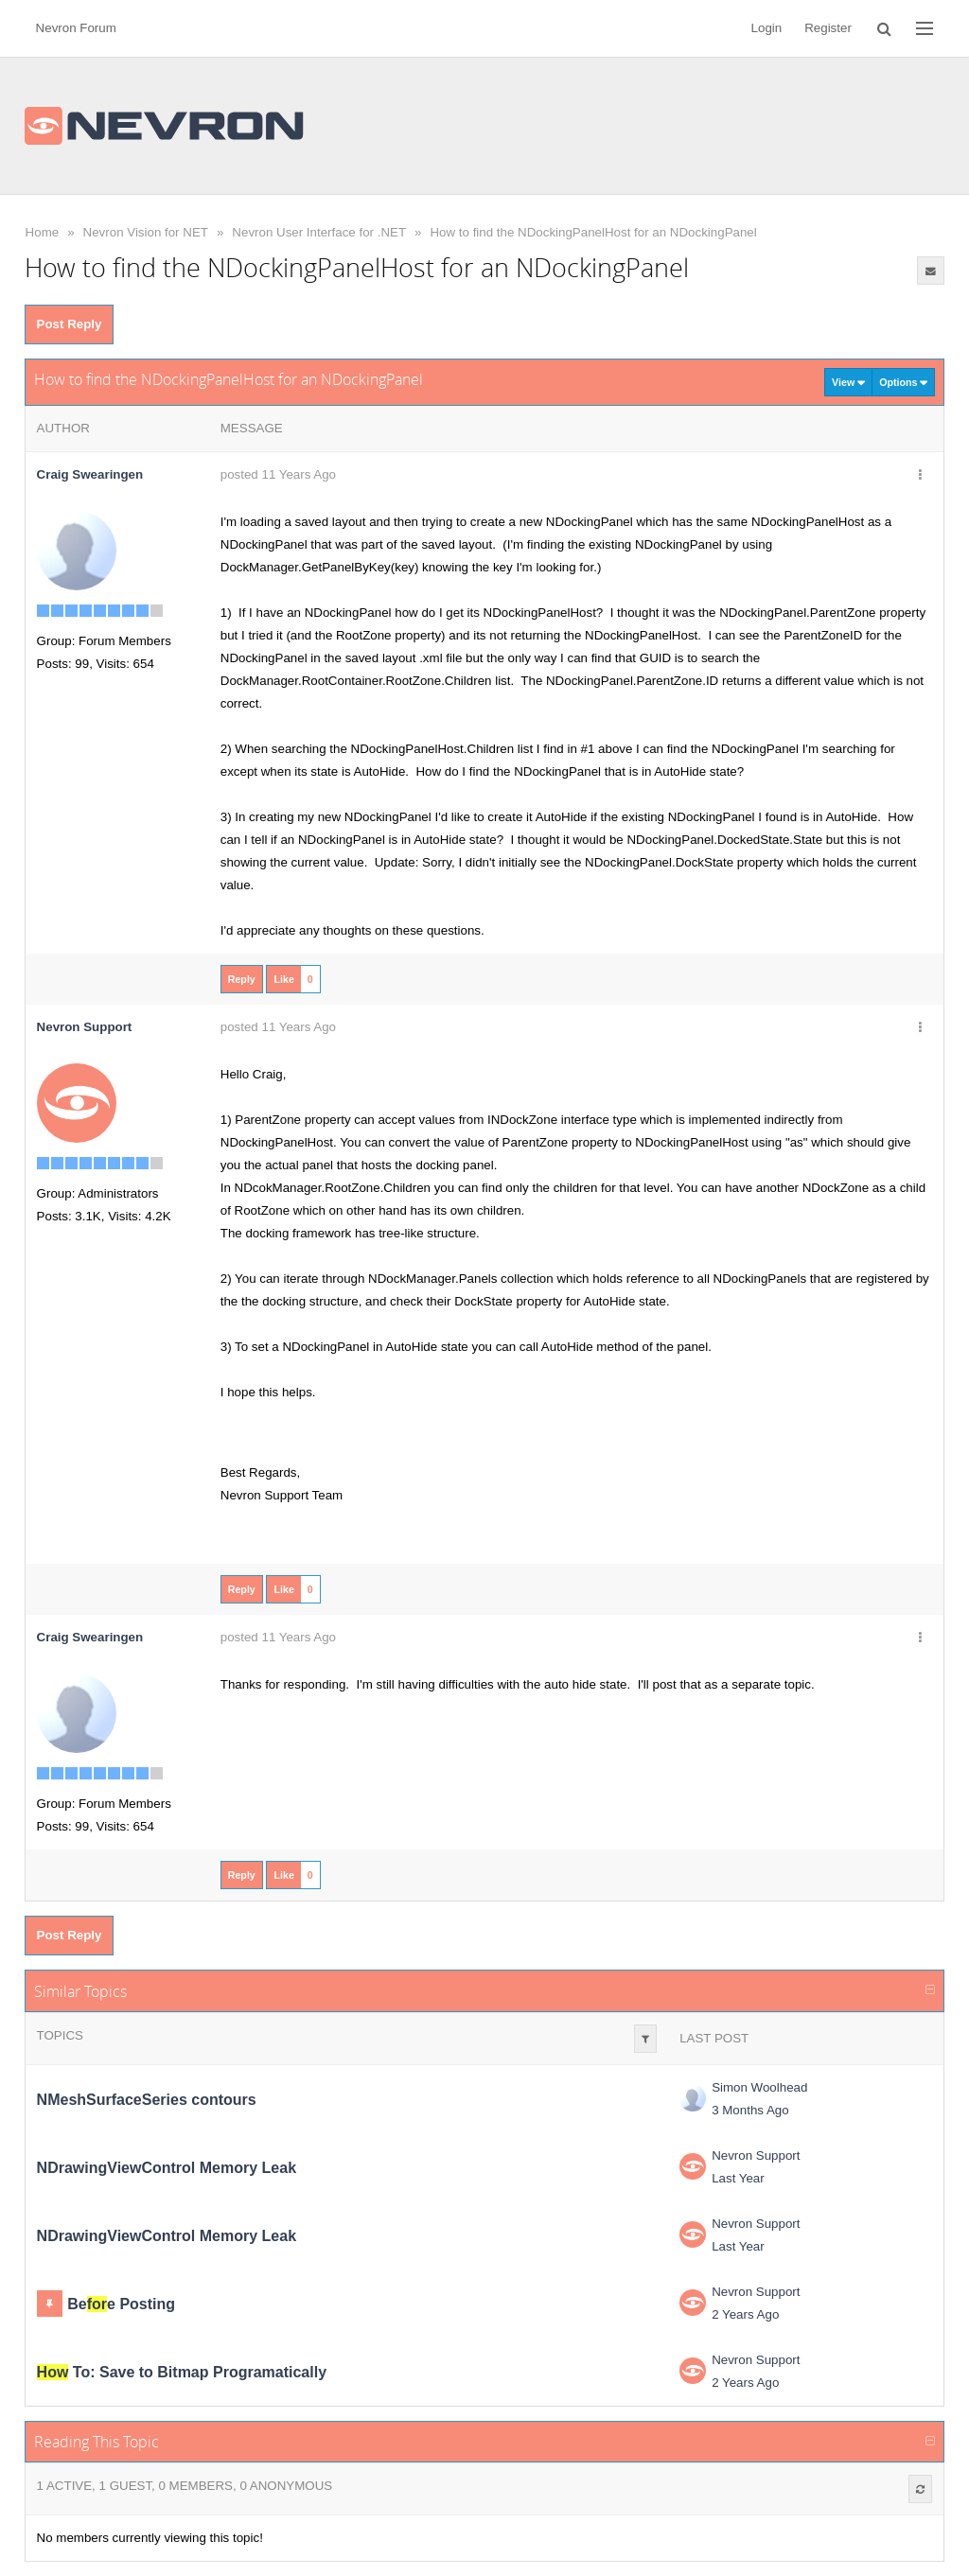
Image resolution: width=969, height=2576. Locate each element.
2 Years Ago (745, 2314)
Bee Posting (121, 2304)
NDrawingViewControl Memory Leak (166, 2168)
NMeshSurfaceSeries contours (146, 2100)
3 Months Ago (750, 2110)
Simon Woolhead (759, 2087)
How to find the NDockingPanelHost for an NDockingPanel (593, 232)
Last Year (738, 2178)
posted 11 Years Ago (278, 474)
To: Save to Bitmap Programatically (181, 2372)
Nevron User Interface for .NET (319, 232)
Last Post (714, 2038)
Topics (60, 2035)
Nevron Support (756, 2155)
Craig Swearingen (90, 474)
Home (43, 232)
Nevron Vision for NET (145, 232)
